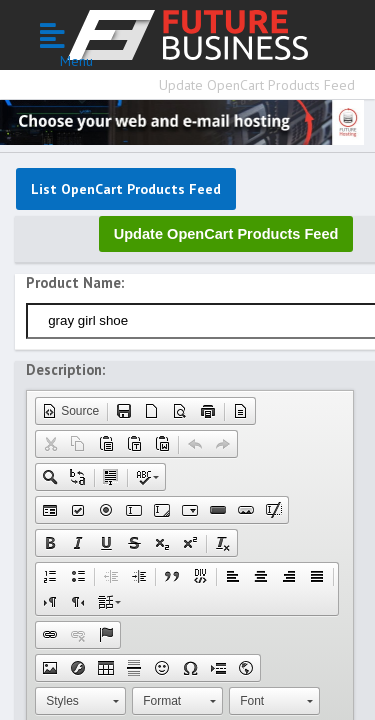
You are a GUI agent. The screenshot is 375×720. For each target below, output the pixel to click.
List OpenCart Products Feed (126, 189)
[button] (70, 411)
